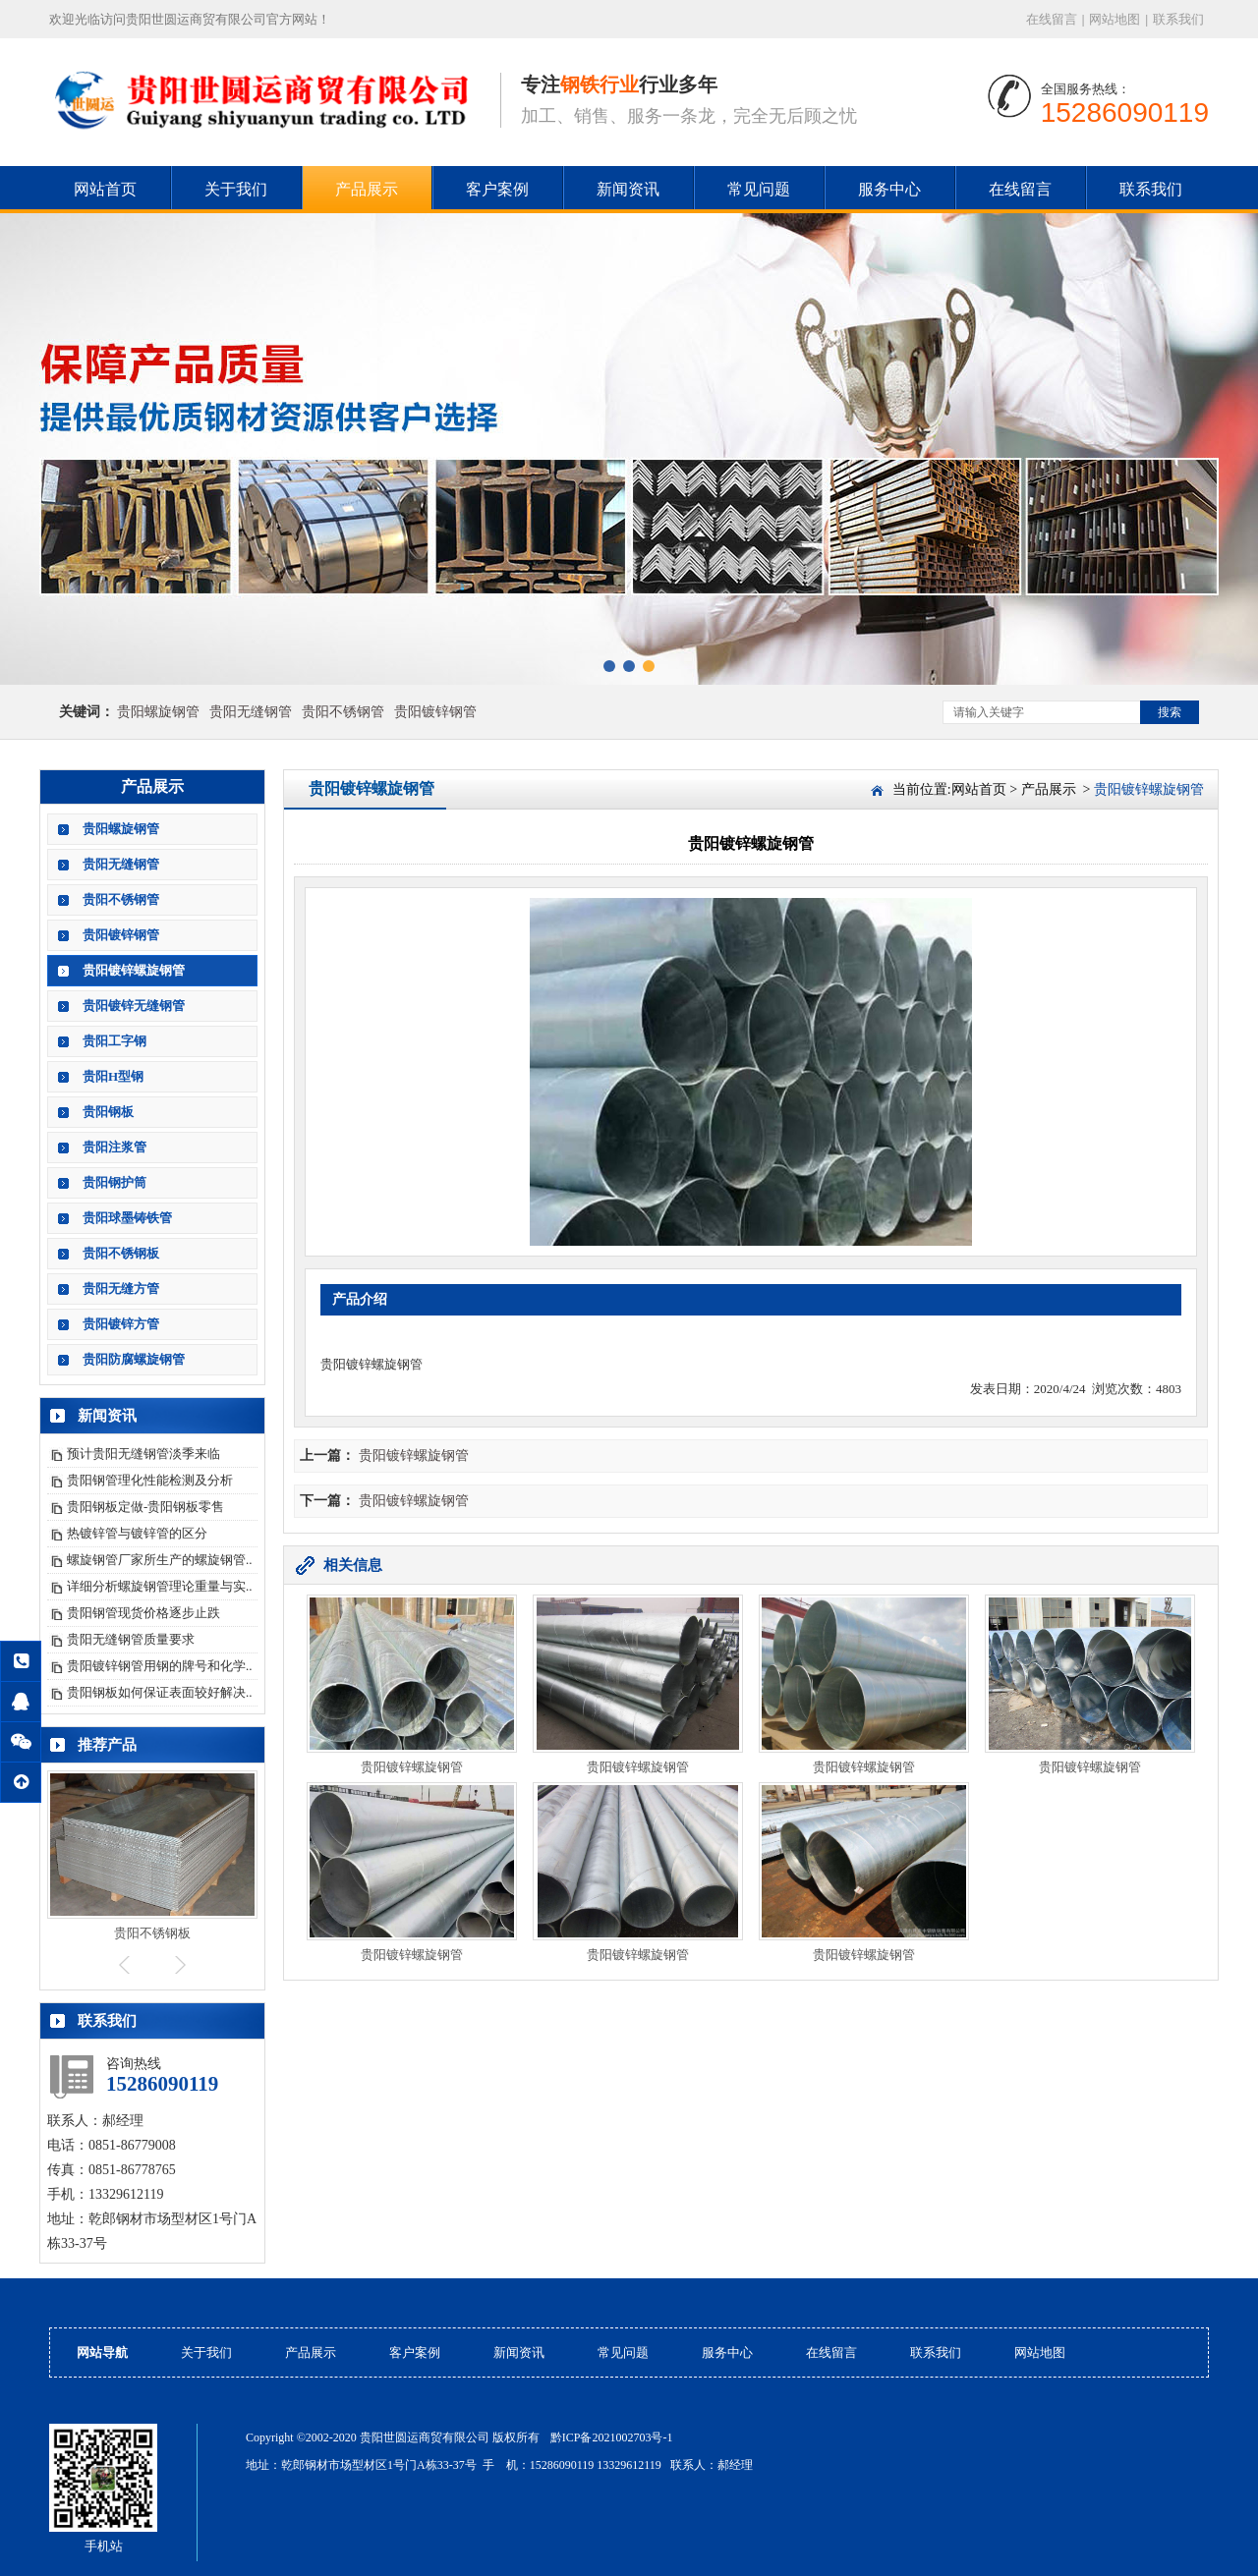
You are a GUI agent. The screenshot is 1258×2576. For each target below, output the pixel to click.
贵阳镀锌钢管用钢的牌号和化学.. (160, 1665)
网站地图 (1114, 19)
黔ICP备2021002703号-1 (611, 2437)
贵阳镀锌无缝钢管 (134, 1005)
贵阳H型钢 (113, 1076)
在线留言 (1051, 19)
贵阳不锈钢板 (121, 1253)
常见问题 (758, 189)
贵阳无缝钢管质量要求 (131, 1639)
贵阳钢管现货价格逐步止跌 (143, 1612)
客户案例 (497, 189)
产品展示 (366, 189)
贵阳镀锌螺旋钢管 (134, 970)
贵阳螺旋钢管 (158, 711)
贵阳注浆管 (114, 1147)
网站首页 (105, 189)
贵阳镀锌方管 (121, 1323)
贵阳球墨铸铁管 (127, 1217)
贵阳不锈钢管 (343, 711)
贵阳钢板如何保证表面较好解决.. (160, 1692)
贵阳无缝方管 (121, 1288)
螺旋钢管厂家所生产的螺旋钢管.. (160, 1559)
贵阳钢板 (108, 1111)
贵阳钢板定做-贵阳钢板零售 (145, 1506)
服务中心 (889, 189)
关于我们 (235, 189)
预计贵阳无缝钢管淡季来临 (143, 1453)
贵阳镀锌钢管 (435, 711)
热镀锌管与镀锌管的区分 (137, 1533)
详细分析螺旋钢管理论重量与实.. (160, 1586)
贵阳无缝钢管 (250, 711)
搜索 (1169, 712)
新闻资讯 (628, 189)
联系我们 (1178, 19)
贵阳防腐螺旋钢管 (134, 1359)
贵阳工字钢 (114, 1041)
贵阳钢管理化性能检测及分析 (150, 1480)
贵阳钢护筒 (114, 1182)
